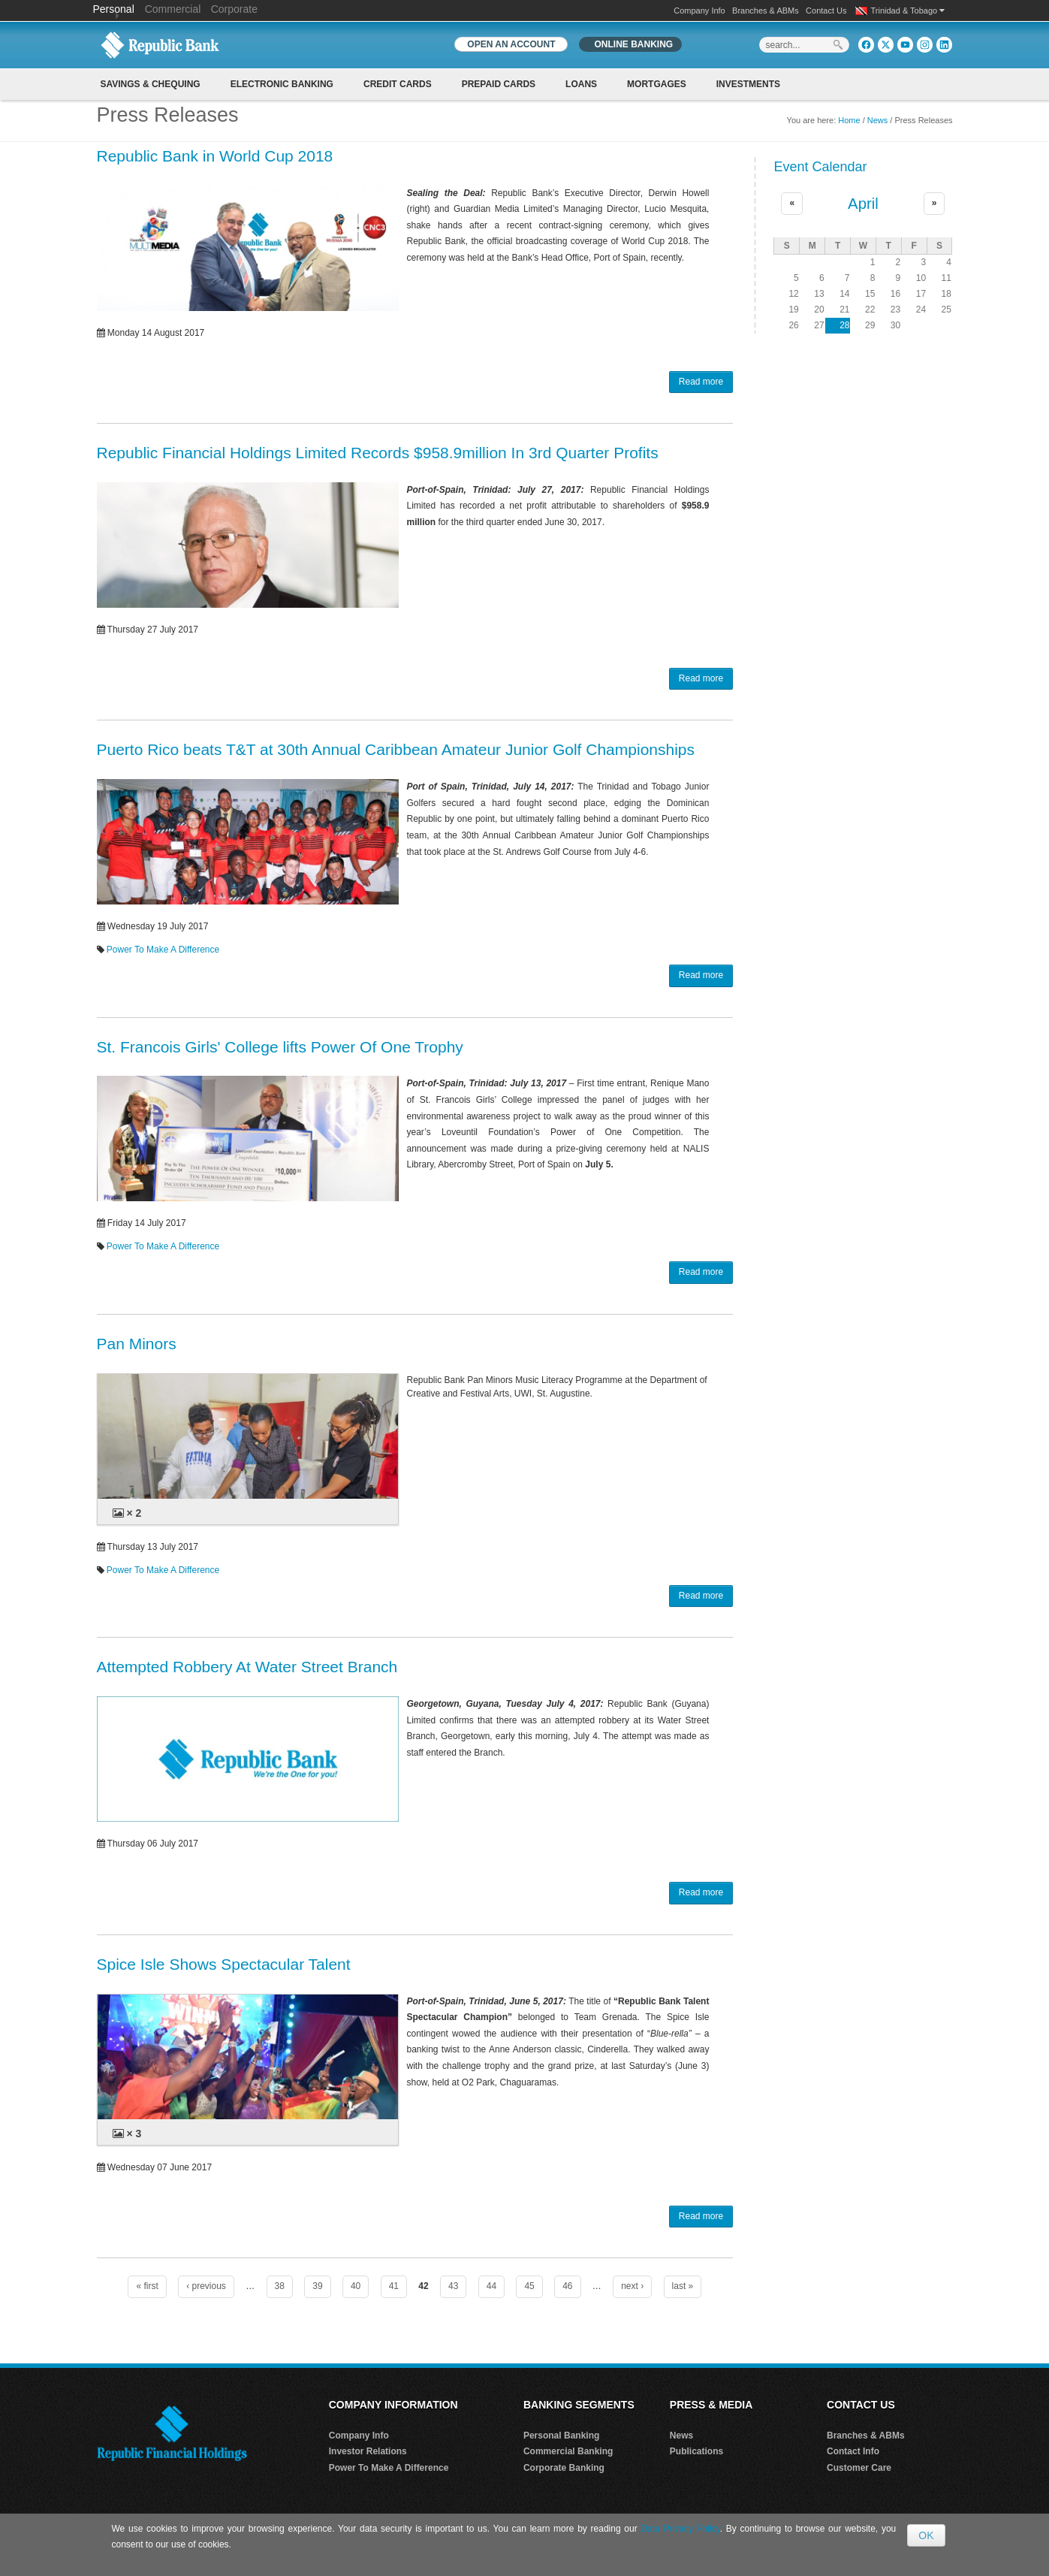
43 (453, 2286)
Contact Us (826, 10)
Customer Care (859, 2468)
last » (683, 2286)
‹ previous (206, 2286)
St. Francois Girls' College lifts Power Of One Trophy (280, 1046)
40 (355, 2286)
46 (567, 2286)
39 (317, 2286)
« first (147, 2286)
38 (280, 2286)
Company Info (699, 10)
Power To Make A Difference (163, 949)
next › (632, 2286)
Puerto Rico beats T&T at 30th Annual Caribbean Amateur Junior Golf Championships (396, 749)
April (863, 203)
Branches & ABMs (765, 10)
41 (394, 2286)
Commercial (173, 9)
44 (491, 2286)
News (877, 120)
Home (849, 120)
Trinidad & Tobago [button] (908, 10)
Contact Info (853, 2451)
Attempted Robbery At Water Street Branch (247, 1666)
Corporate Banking (563, 2468)
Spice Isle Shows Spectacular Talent (224, 1964)
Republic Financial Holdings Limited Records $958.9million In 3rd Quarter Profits (378, 452)
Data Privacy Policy (680, 2528)
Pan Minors (136, 1343)
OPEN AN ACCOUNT (511, 44)
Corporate (234, 9)
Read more (701, 381)
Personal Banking (561, 2435)
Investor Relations (368, 2451)
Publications (696, 2451)
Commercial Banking (568, 2451)
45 (529, 2286)
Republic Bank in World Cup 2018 (215, 156)
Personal (115, 9)
